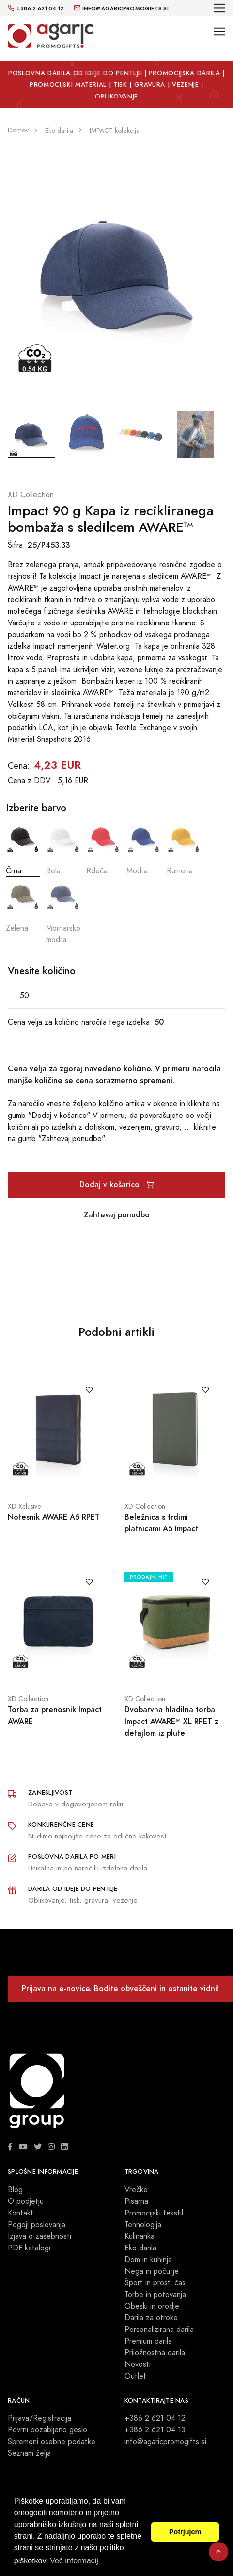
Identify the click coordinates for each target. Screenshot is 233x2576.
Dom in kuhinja (148, 2259)
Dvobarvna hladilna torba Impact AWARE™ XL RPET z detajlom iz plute (171, 1721)
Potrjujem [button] (185, 2532)
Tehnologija (142, 2224)
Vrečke (136, 2189)
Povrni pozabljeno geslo (47, 2430)
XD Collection (31, 495)
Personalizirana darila (159, 2329)
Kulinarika (139, 2236)
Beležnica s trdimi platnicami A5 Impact (161, 1522)
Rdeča (103, 848)
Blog (15, 2189)
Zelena (23, 905)
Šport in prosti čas (155, 2283)
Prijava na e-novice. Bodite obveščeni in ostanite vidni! (120, 1988)
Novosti (137, 2364)
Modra (143, 848)
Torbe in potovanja (155, 2294)
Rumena (184, 848)
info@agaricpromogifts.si (165, 2441)
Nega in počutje (151, 2271)
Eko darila (140, 2248)
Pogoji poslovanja (36, 2224)
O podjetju (26, 2201)
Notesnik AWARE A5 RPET (54, 1517)
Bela (63, 848)
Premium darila (148, 2341)
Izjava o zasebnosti (39, 2236)
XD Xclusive (24, 1506)
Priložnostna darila (154, 2352)
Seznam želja (29, 2453)
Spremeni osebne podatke (51, 2441)
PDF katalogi (29, 2248)
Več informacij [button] (74, 2561)
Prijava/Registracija (39, 2418)
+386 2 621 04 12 (155, 2418)
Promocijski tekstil (153, 2213)
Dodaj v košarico (116, 1184)
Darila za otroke (151, 2318)
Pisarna (136, 2201)
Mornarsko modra (63, 911)
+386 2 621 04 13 (155, 2430)
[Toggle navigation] (220, 8)
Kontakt (20, 2213)
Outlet (135, 2376)
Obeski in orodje (151, 2306)
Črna (23, 848)
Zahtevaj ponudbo (117, 1214)
